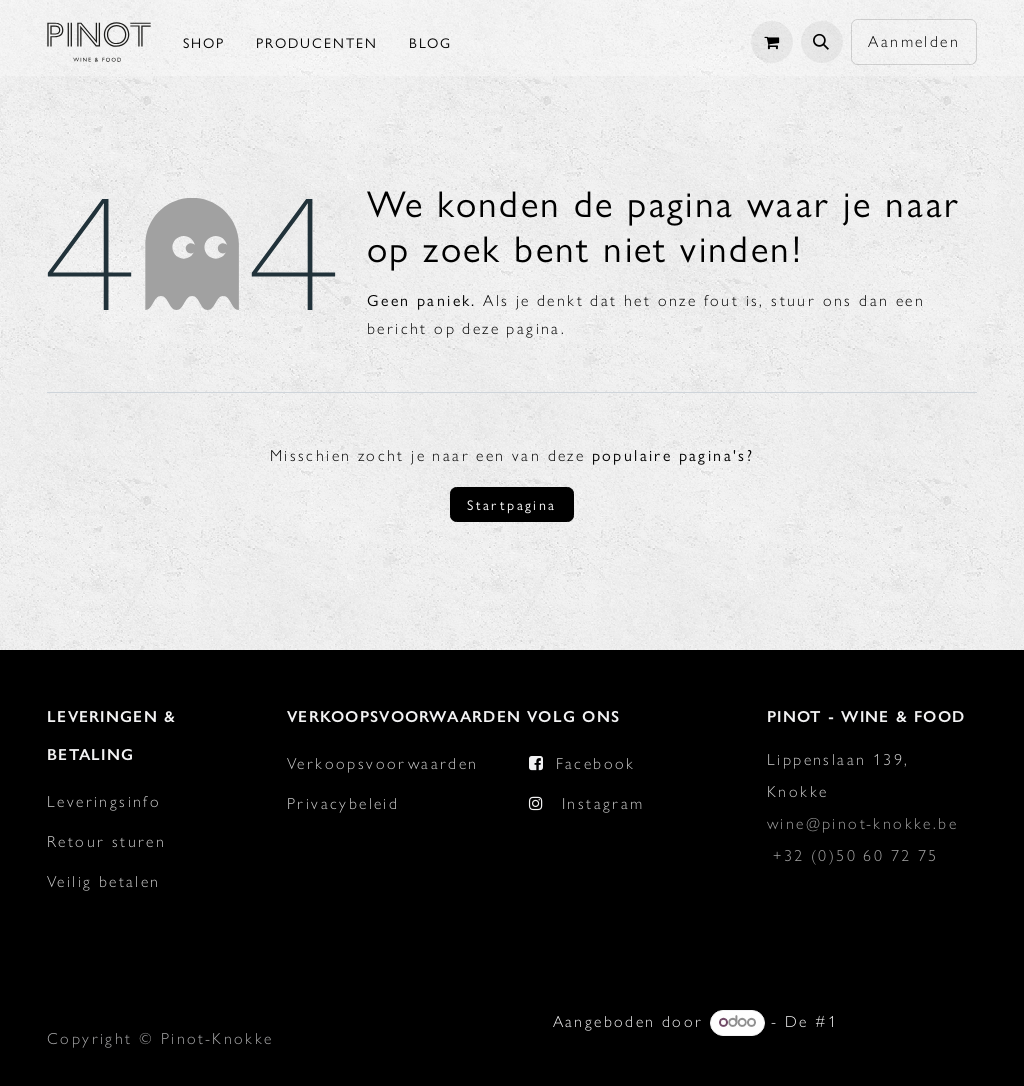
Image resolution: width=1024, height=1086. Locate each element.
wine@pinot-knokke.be (862, 823)
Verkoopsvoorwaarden (383, 763)
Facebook (596, 763)
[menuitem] (204, 42)
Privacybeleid (343, 803)
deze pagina (511, 328)
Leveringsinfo (104, 801)
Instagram (603, 803)
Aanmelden (914, 41)
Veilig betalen (104, 881)
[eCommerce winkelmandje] (772, 42)
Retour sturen (106, 841)
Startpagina (511, 504)
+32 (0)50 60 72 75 (855, 855)
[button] (822, 42)
